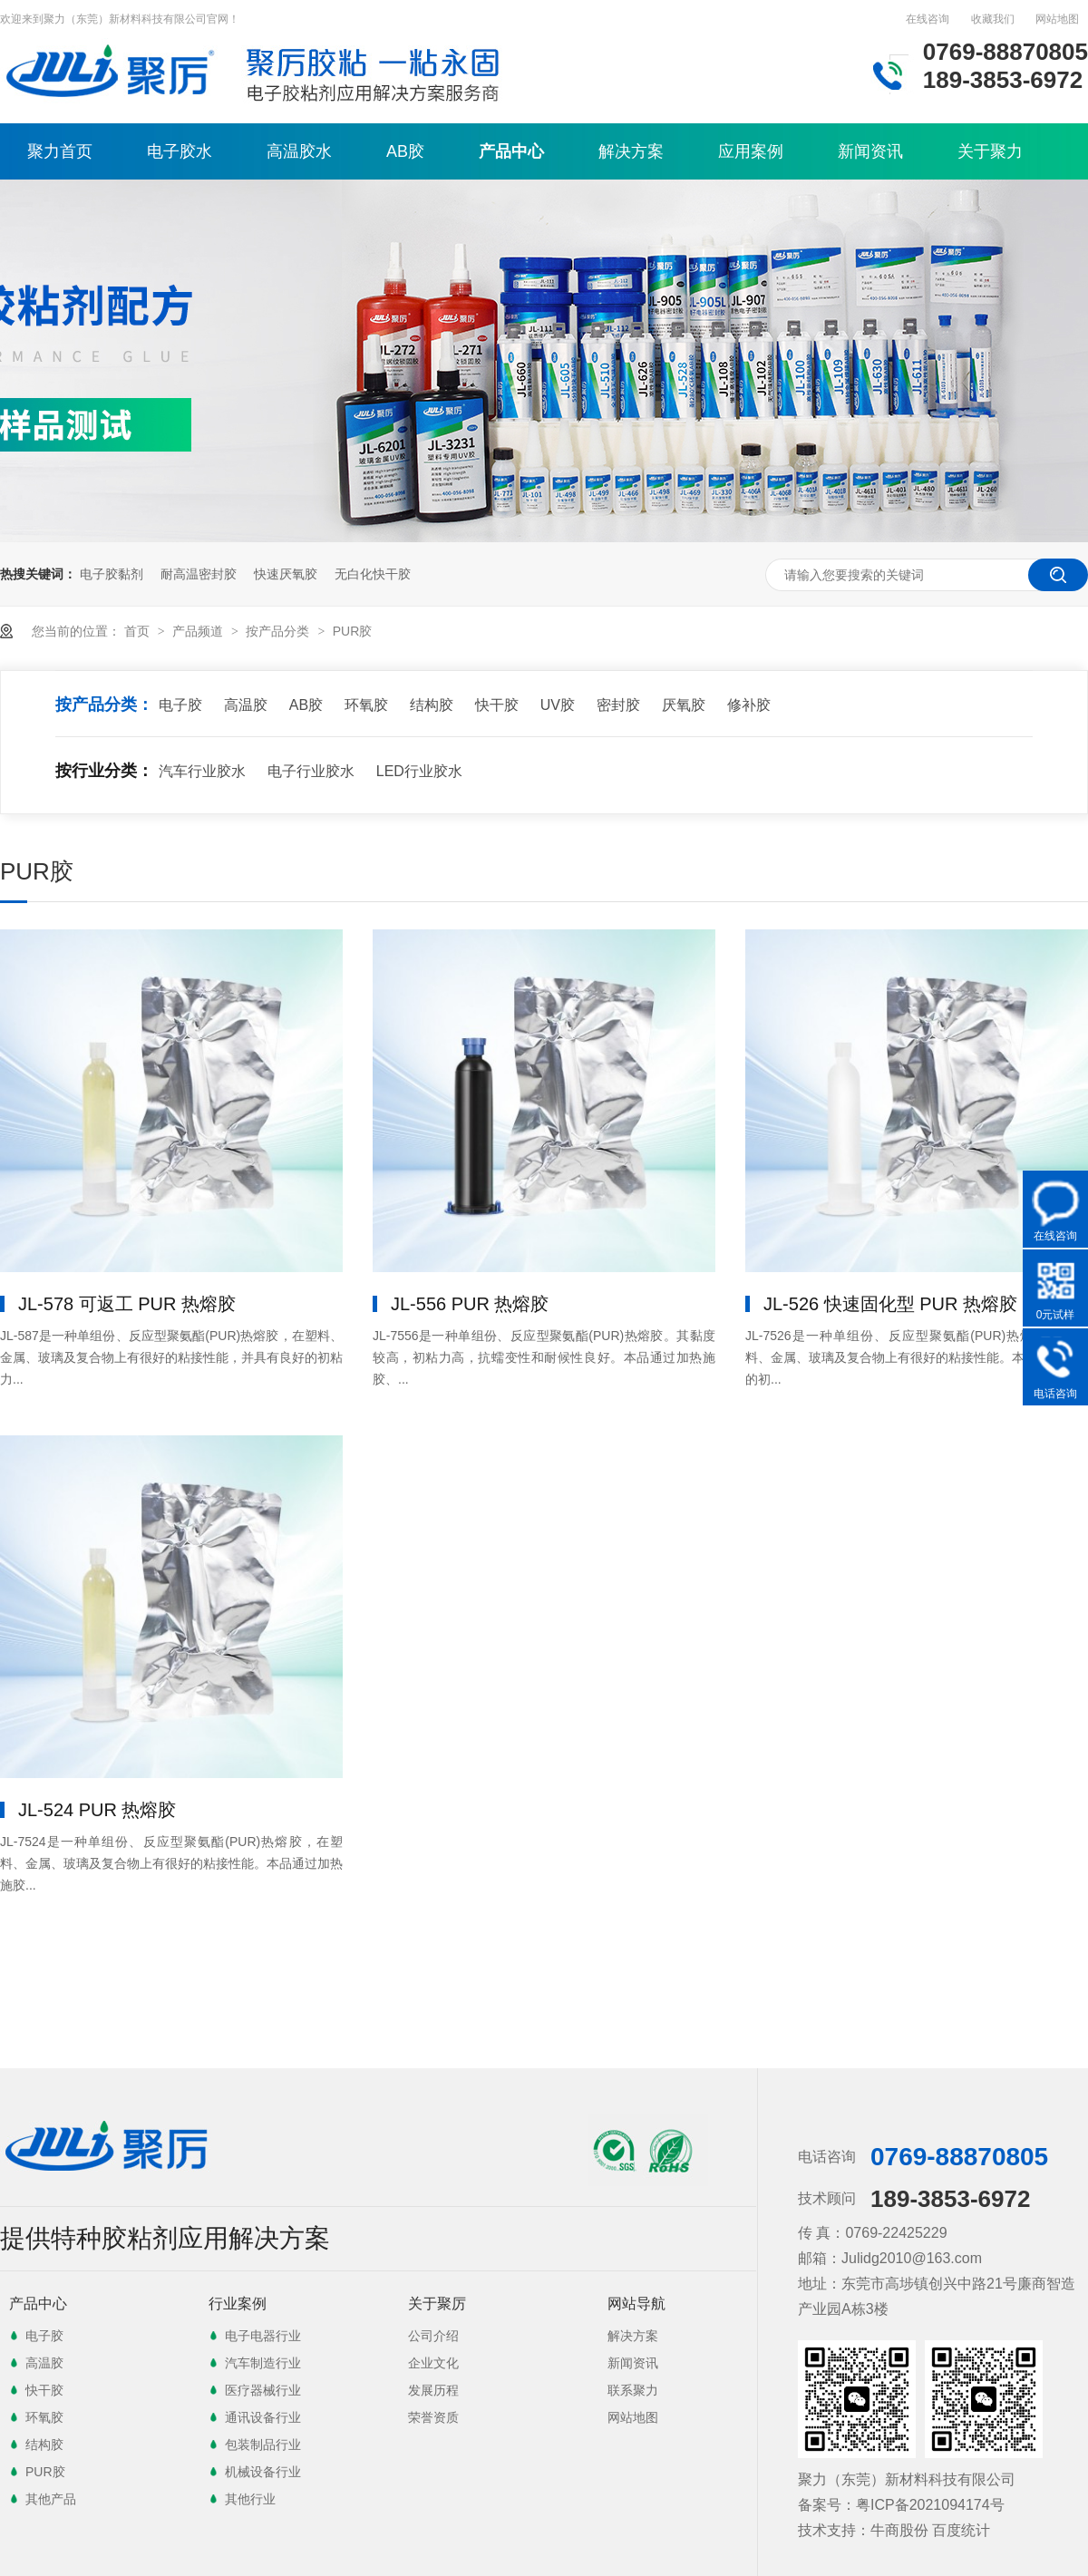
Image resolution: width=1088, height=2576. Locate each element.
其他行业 (250, 2499)
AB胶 (405, 151)
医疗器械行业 (263, 2390)
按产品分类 (279, 631)
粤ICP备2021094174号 (930, 2505)
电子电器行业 (263, 2335)
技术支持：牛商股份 (863, 2530)
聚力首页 (59, 151)
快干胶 (497, 705)
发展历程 (433, 2390)
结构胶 (431, 705)
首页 (138, 631)
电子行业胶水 (311, 771)
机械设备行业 (263, 2471)
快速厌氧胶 (285, 574)
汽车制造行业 (263, 2363)
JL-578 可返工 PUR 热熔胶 (127, 1304)
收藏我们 (993, 19)
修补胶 (749, 705)
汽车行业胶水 (202, 771)
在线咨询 (927, 19)
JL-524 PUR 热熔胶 (97, 1810)
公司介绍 (433, 2335)
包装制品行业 (263, 2444)
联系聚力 (632, 2390)
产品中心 (511, 151)
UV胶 (557, 705)
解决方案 (631, 151)
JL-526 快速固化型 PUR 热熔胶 (890, 1304)
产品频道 (199, 631)
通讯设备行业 (263, 2417)
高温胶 (245, 705)
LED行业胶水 (419, 771)
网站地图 (1057, 19)
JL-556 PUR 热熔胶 (470, 1304)
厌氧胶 (683, 705)
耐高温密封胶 (198, 574)
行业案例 (238, 2303)
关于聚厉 (437, 2303)
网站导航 (636, 2303)
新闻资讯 (870, 151)
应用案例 (750, 151)
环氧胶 (366, 705)
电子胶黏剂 (111, 574)
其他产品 (50, 2499)
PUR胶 (353, 631)
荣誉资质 (433, 2417)
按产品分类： (104, 704)
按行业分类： (104, 771)
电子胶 (180, 705)
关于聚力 (990, 151)
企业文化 (433, 2363)
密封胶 (618, 705)
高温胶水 (299, 151)
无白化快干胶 (373, 574)
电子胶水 (179, 151)
